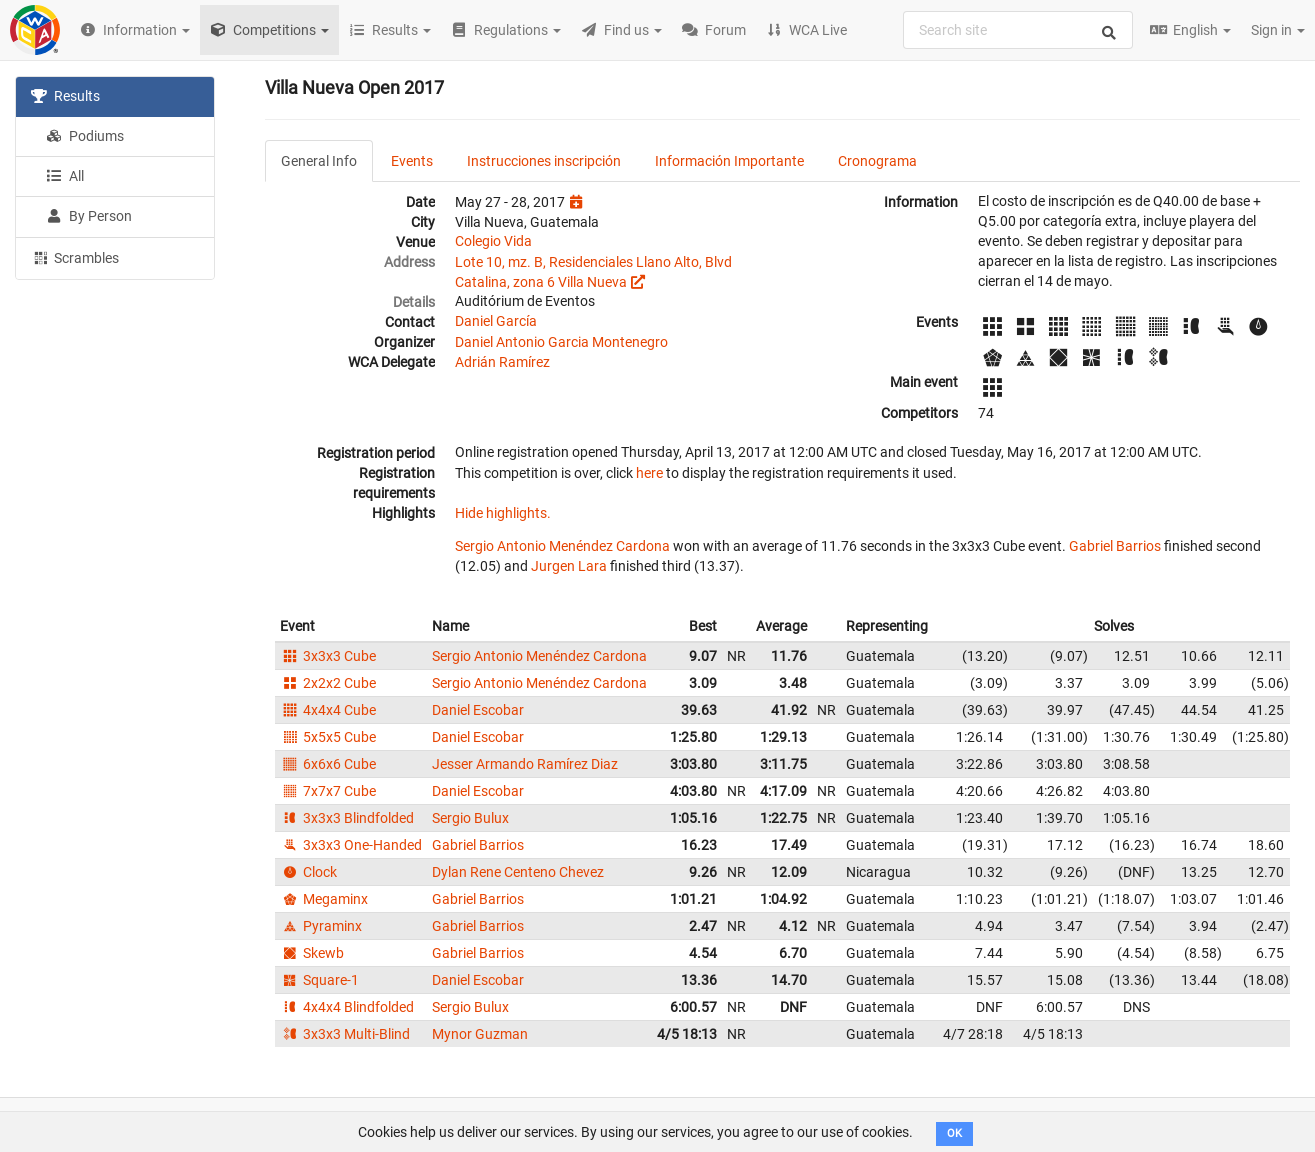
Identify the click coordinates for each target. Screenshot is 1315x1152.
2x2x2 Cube (328, 683)
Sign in (1278, 30)
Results (65, 96)
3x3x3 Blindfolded (347, 818)
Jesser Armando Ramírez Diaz (525, 764)
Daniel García (496, 321)
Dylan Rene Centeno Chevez (518, 872)
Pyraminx (321, 926)
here (649, 473)
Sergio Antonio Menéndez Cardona (562, 546)
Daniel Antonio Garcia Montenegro (561, 342)
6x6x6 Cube (328, 764)
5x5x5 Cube (328, 737)
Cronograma (877, 161)
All (65, 176)
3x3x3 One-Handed (351, 845)
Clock (308, 872)
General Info (319, 161)
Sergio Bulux (470, 818)
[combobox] (1018, 30)
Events (412, 161)
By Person (89, 216)
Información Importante (729, 161)
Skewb (312, 953)
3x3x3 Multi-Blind (345, 1034)
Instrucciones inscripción (544, 161)
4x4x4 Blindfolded (347, 1007)
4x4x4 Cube (328, 710)
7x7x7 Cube (328, 791)
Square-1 (319, 980)
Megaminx (324, 899)
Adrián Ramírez (502, 362)
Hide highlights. (503, 513)
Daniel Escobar (478, 710)
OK (954, 1133)
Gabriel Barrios (1115, 546)
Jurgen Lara (569, 566)
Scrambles (75, 257)
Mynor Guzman (480, 1034)
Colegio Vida (493, 241)
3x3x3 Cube (328, 656)
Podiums (85, 136)
